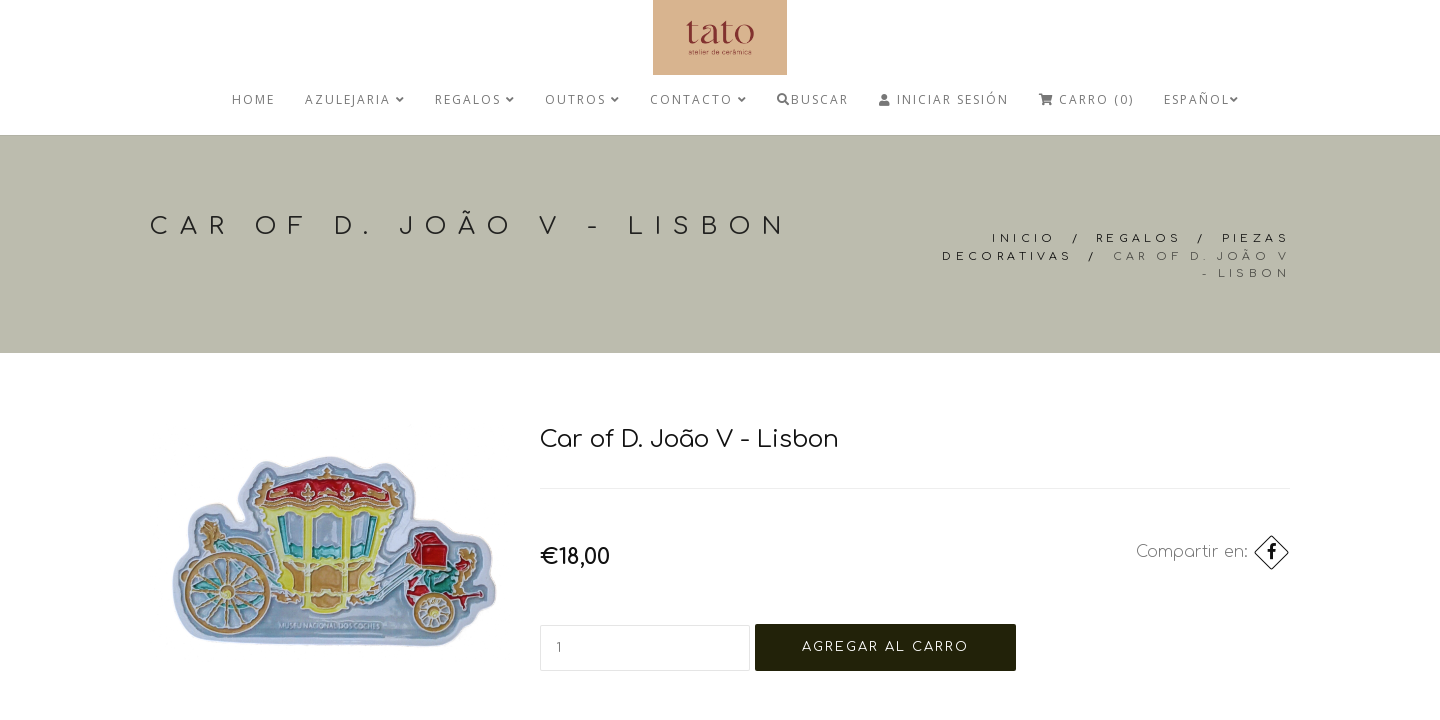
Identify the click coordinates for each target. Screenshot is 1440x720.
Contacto (698, 99)
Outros (582, 99)
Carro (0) (1086, 99)
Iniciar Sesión (944, 99)
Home (253, 99)
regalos (475, 99)
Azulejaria (355, 99)
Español (1201, 99)
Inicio (1024, 238)
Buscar (813, 99)
